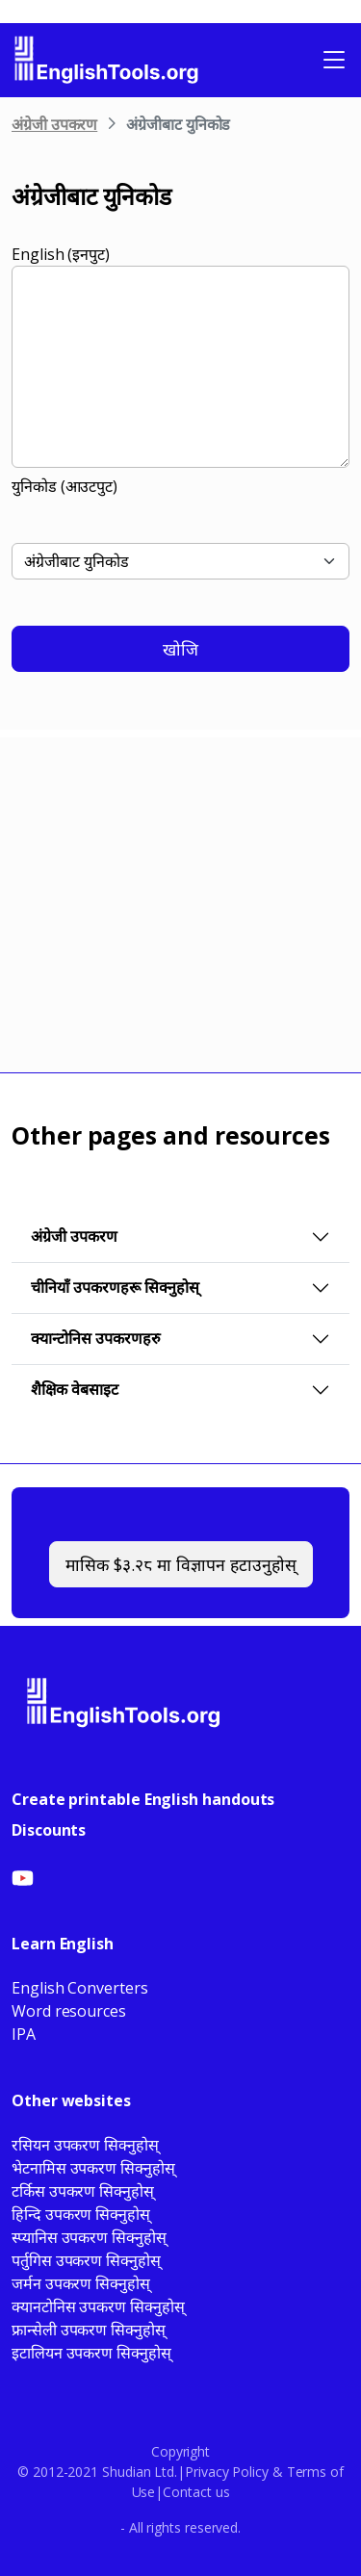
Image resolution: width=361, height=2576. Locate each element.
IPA (24, 2034)
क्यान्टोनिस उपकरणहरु (96, 1338)
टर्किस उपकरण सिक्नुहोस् (83, 2191)
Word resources (69, 2011)
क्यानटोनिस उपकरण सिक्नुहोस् (98, 2306)
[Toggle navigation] (334, 59)
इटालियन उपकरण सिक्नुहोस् (91, 2352)
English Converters (80, 1987)
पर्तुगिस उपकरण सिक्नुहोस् (86, 2260)
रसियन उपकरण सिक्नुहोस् (85, 2144)
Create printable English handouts (143, 1799)
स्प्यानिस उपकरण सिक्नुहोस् (89, 2237)
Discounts (49, 1830)
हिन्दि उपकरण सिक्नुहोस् (81, 2214)
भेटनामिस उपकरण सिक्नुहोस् (93, 2167)
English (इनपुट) (61, 254)
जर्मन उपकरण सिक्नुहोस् (81, 2283)
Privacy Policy (227, 2471)
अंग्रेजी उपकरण (54, 124)
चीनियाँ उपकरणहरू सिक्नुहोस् (115, 1287)
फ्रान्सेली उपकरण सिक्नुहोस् (89, 2329)
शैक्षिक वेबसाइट (74, 1389)
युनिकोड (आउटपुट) (64, 486)
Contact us (196, 2492)
